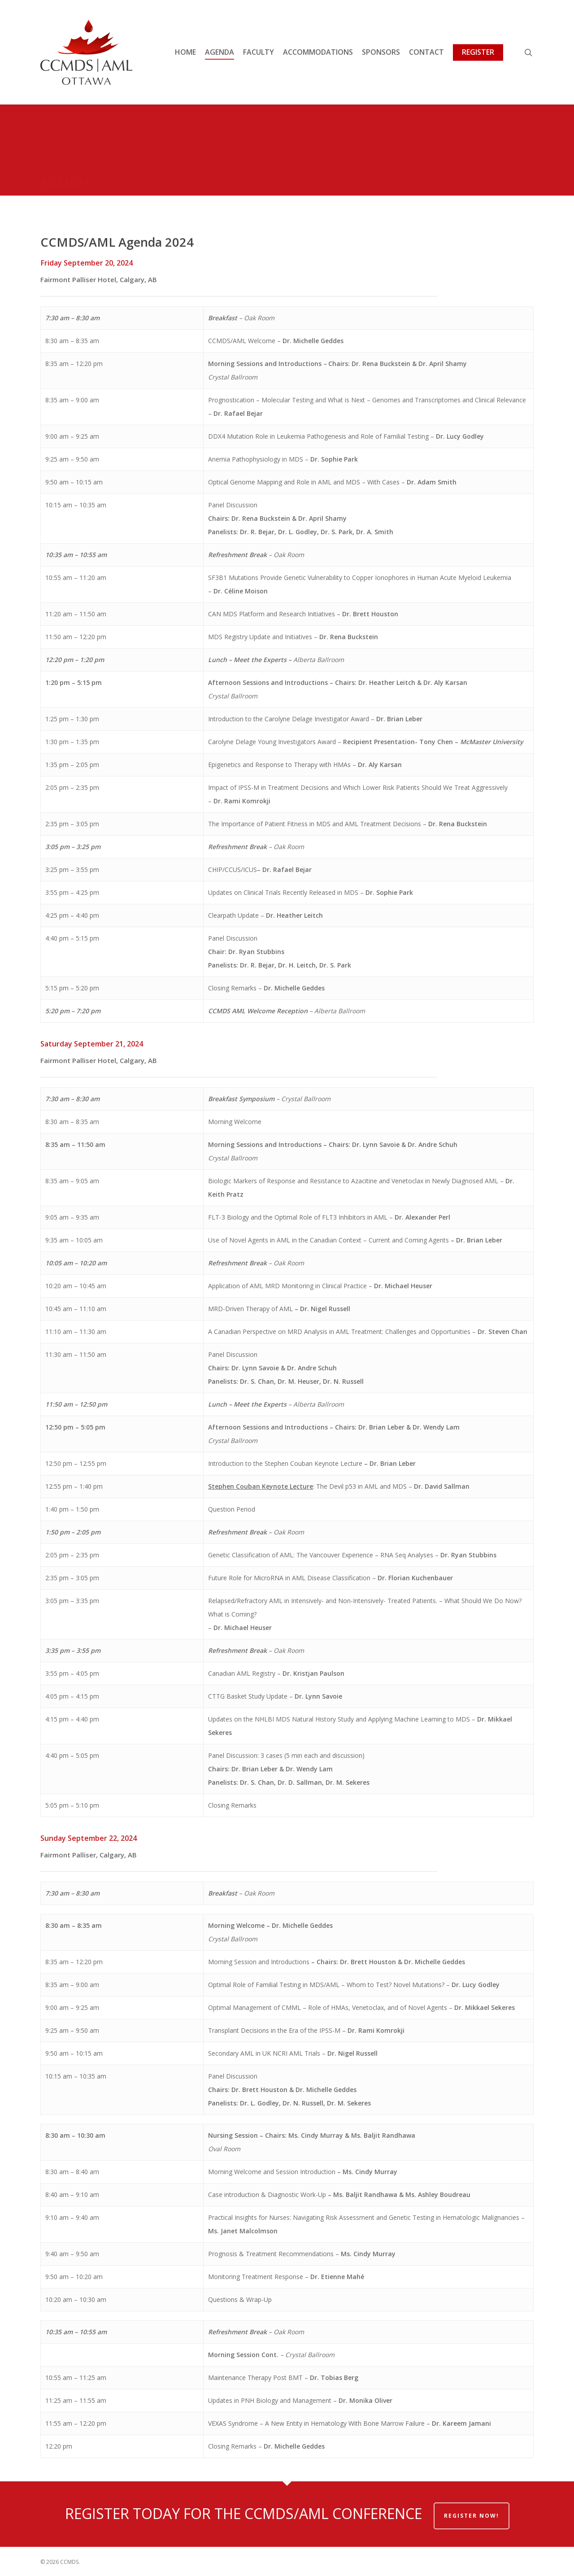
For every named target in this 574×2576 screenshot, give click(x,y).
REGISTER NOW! (471, 2515)
